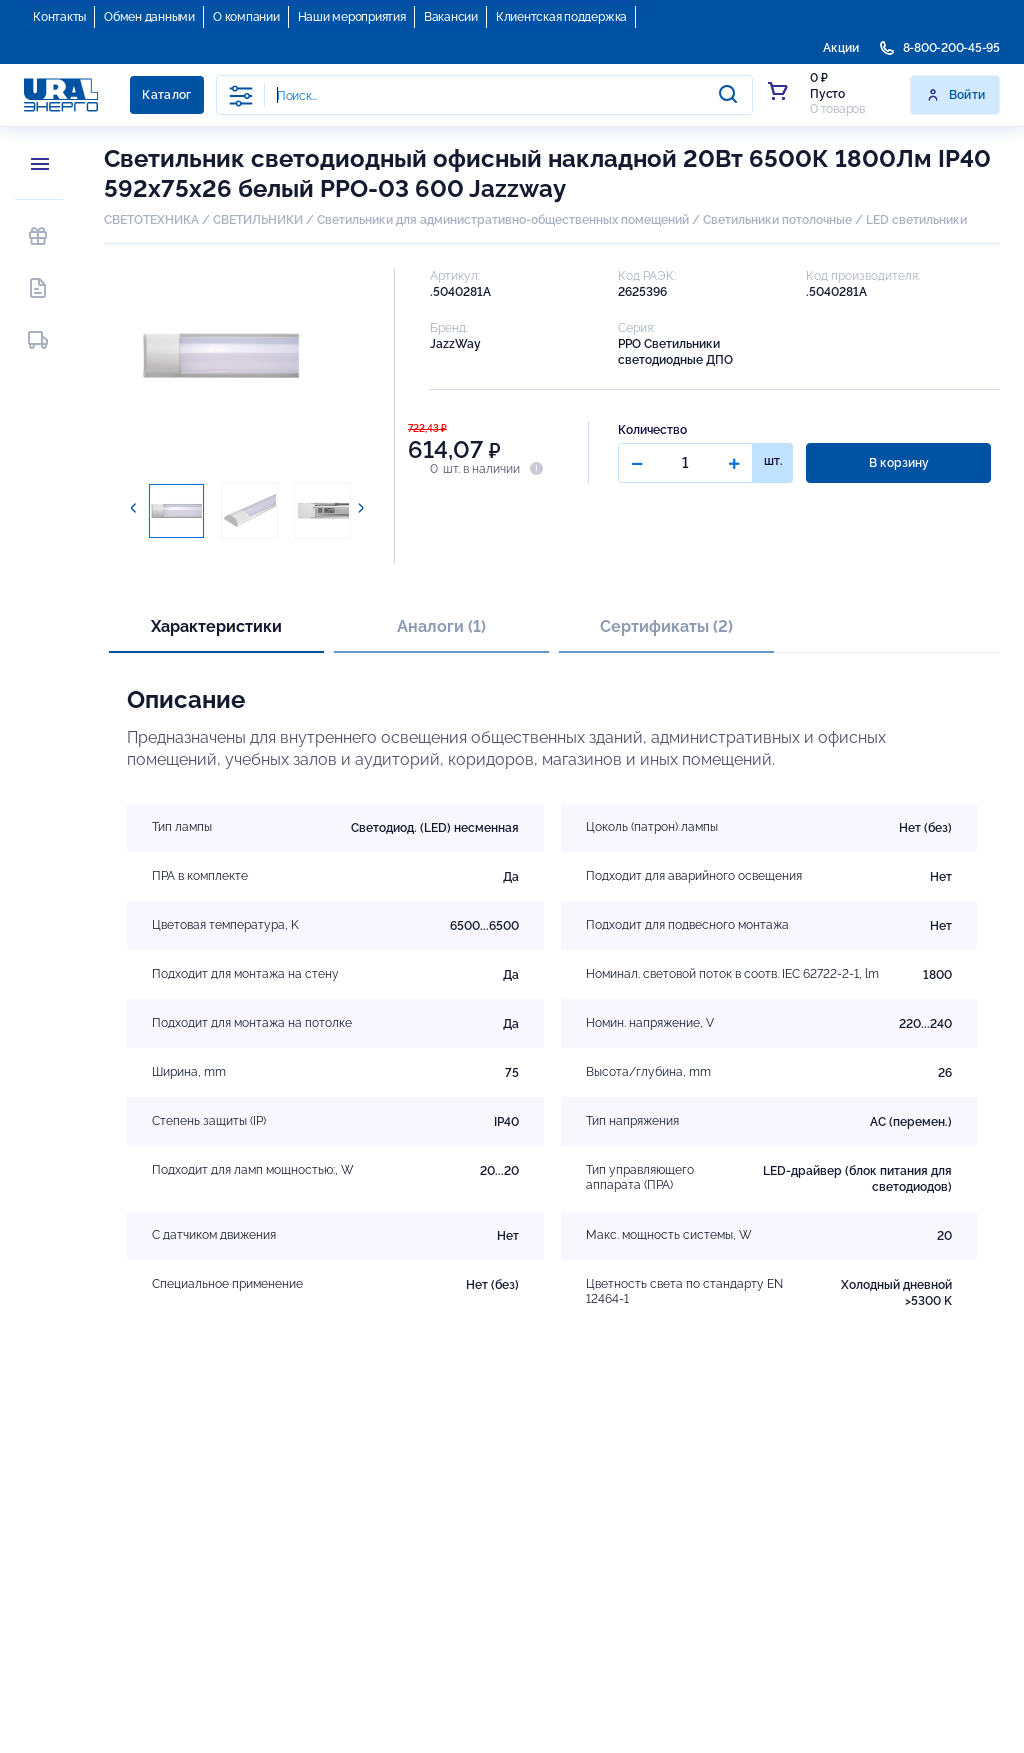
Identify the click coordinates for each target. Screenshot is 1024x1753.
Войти (955, 95)
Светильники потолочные (777, 220)
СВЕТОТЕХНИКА (151, 220)
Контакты (59, 17)
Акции (841, 48)
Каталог (167, 95)
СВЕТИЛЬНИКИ (258, 220)
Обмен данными (149, 17)
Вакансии (451, 17)
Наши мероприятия (352, 17)
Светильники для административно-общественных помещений (503, 220)
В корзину (899, 463)
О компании (246, 17)
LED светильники (916, 220)
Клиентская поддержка (561, 17)
